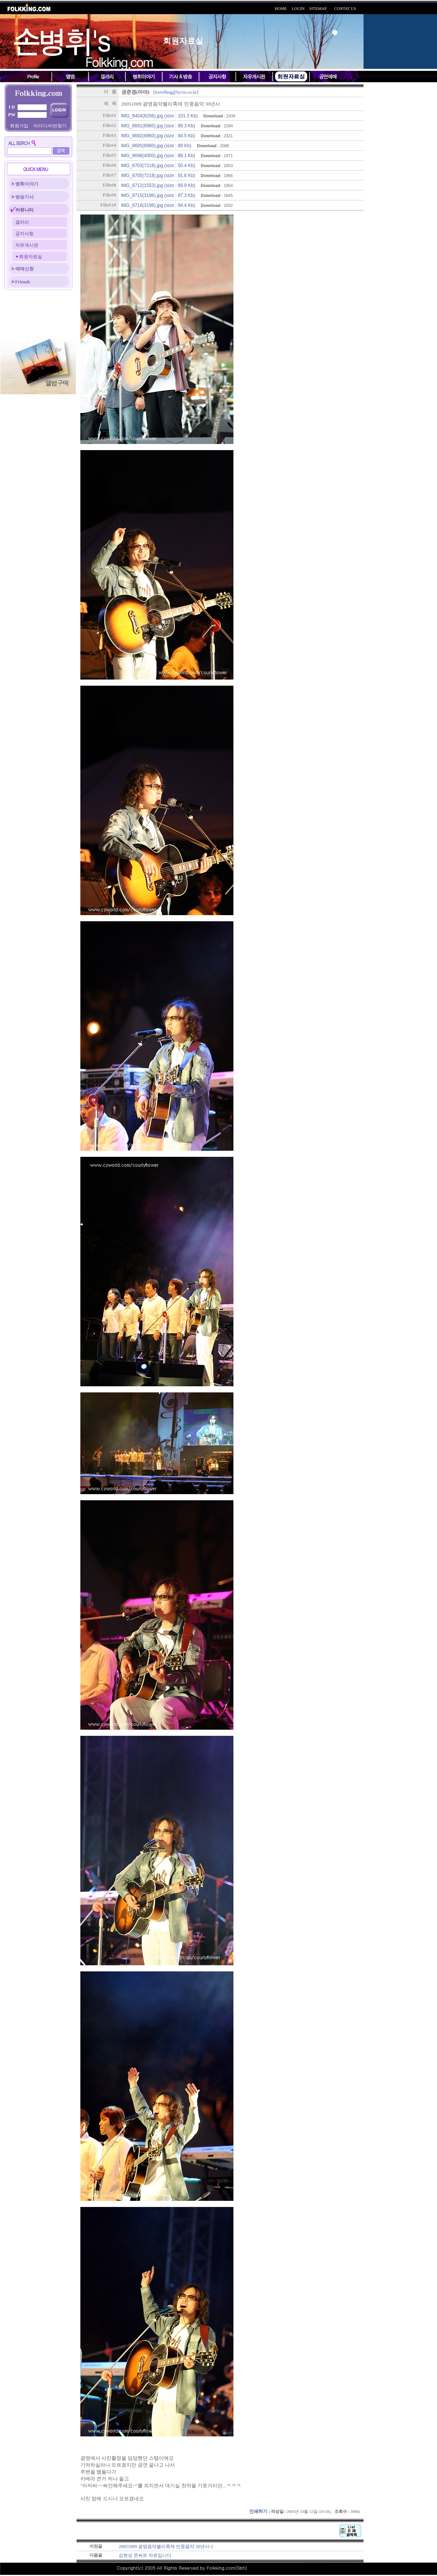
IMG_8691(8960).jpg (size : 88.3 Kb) (158, 125)
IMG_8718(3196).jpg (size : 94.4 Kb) (158, 205)
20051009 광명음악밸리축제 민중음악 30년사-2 (166, 2546)
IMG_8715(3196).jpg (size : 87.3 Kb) (158, 195)
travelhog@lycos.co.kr (176, 92)
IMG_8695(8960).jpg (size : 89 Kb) (156, 145)
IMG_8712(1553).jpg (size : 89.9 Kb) (158, 185)
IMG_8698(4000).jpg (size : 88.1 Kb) (158, 155)
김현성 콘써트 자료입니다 (145, 2555)
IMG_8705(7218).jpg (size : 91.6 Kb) (158, 175)
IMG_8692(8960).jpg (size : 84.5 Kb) (158, 135)
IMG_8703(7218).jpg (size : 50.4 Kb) (158, 165)
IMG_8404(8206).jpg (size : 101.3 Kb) (159, 116)
